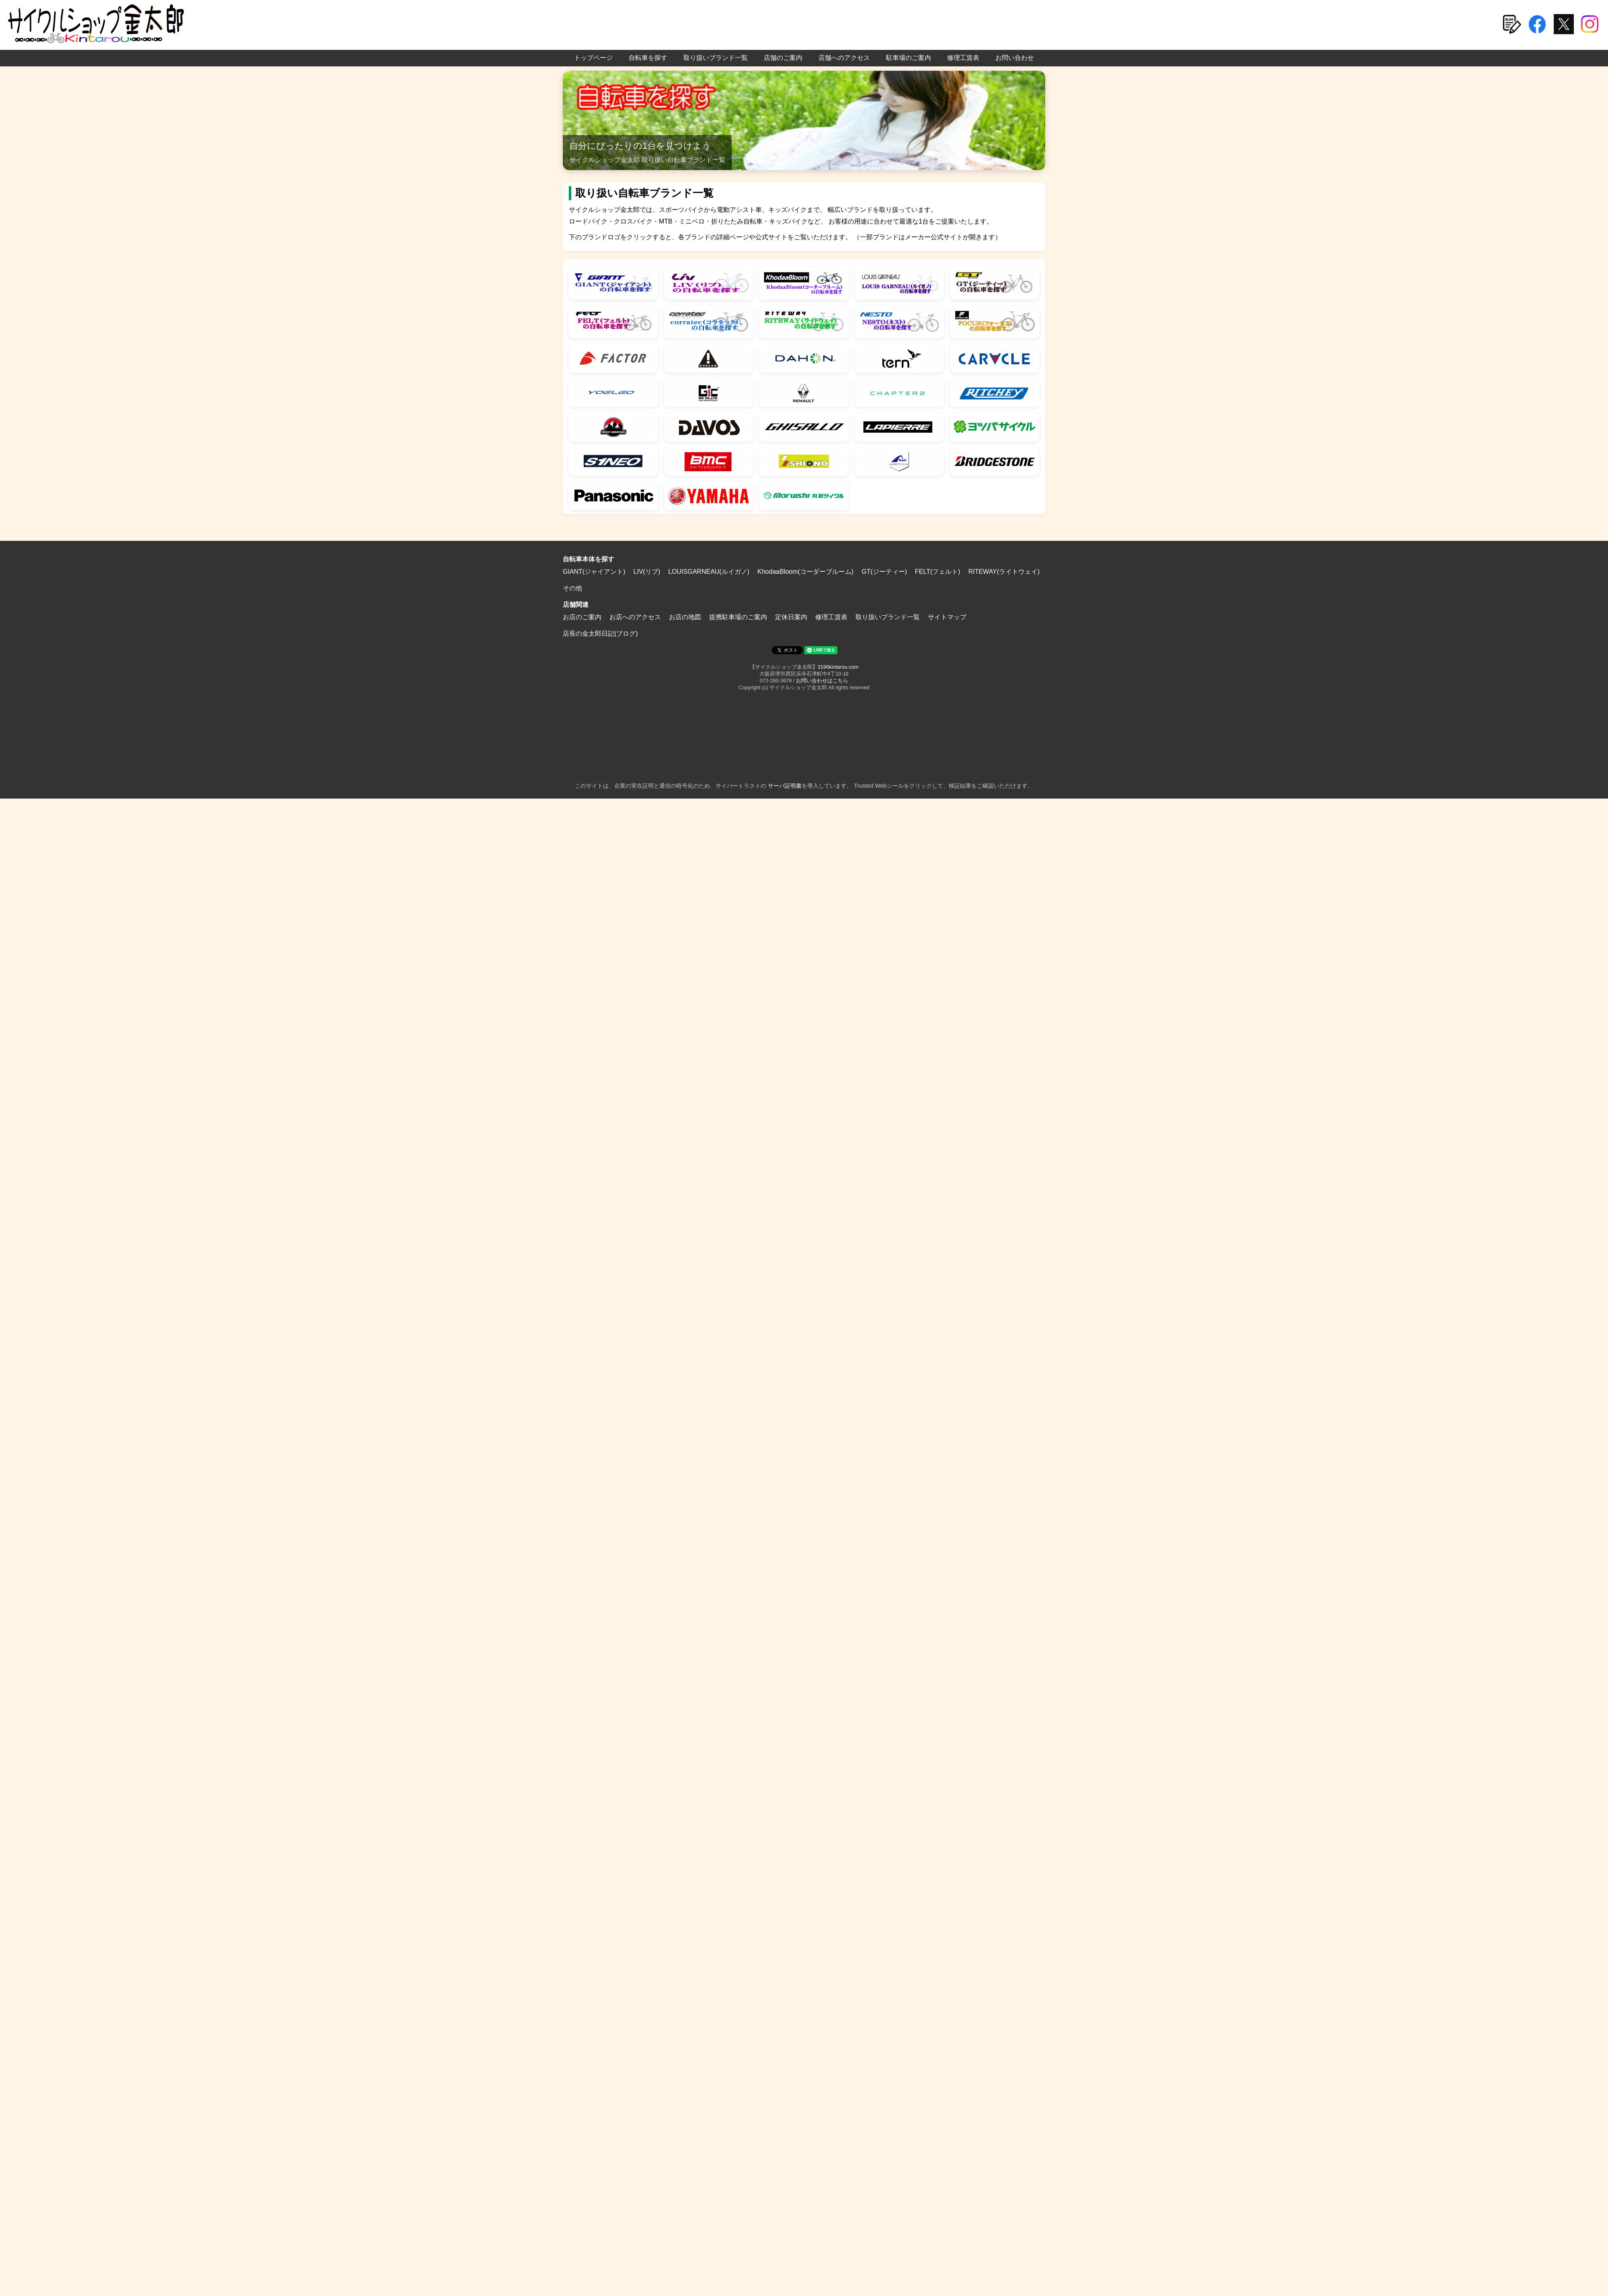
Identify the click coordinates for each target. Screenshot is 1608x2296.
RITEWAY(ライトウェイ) (1004, 571)
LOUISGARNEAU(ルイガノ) (708, 571)
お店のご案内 (582, 617)
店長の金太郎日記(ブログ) (600, 633)
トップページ (593, 57)
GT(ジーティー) (884, 571)
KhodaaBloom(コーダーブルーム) (805, 571)
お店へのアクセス (635, 617)
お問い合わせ (1014, 57)
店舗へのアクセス (844, 57)
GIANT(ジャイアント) (594, 571)
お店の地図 (685, 617)
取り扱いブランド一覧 (715, 57)
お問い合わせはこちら (822, 681)
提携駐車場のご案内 (738, 617)
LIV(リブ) (647, 571)
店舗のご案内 (783, 57)
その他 (572, 588)
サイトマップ (947, 617)
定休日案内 (791, 617)
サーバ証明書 (785, 785)
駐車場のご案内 (908, 57)
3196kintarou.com (838, 667)
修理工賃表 (963, 57)
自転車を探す (648, 57)
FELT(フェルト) (937, 571)
